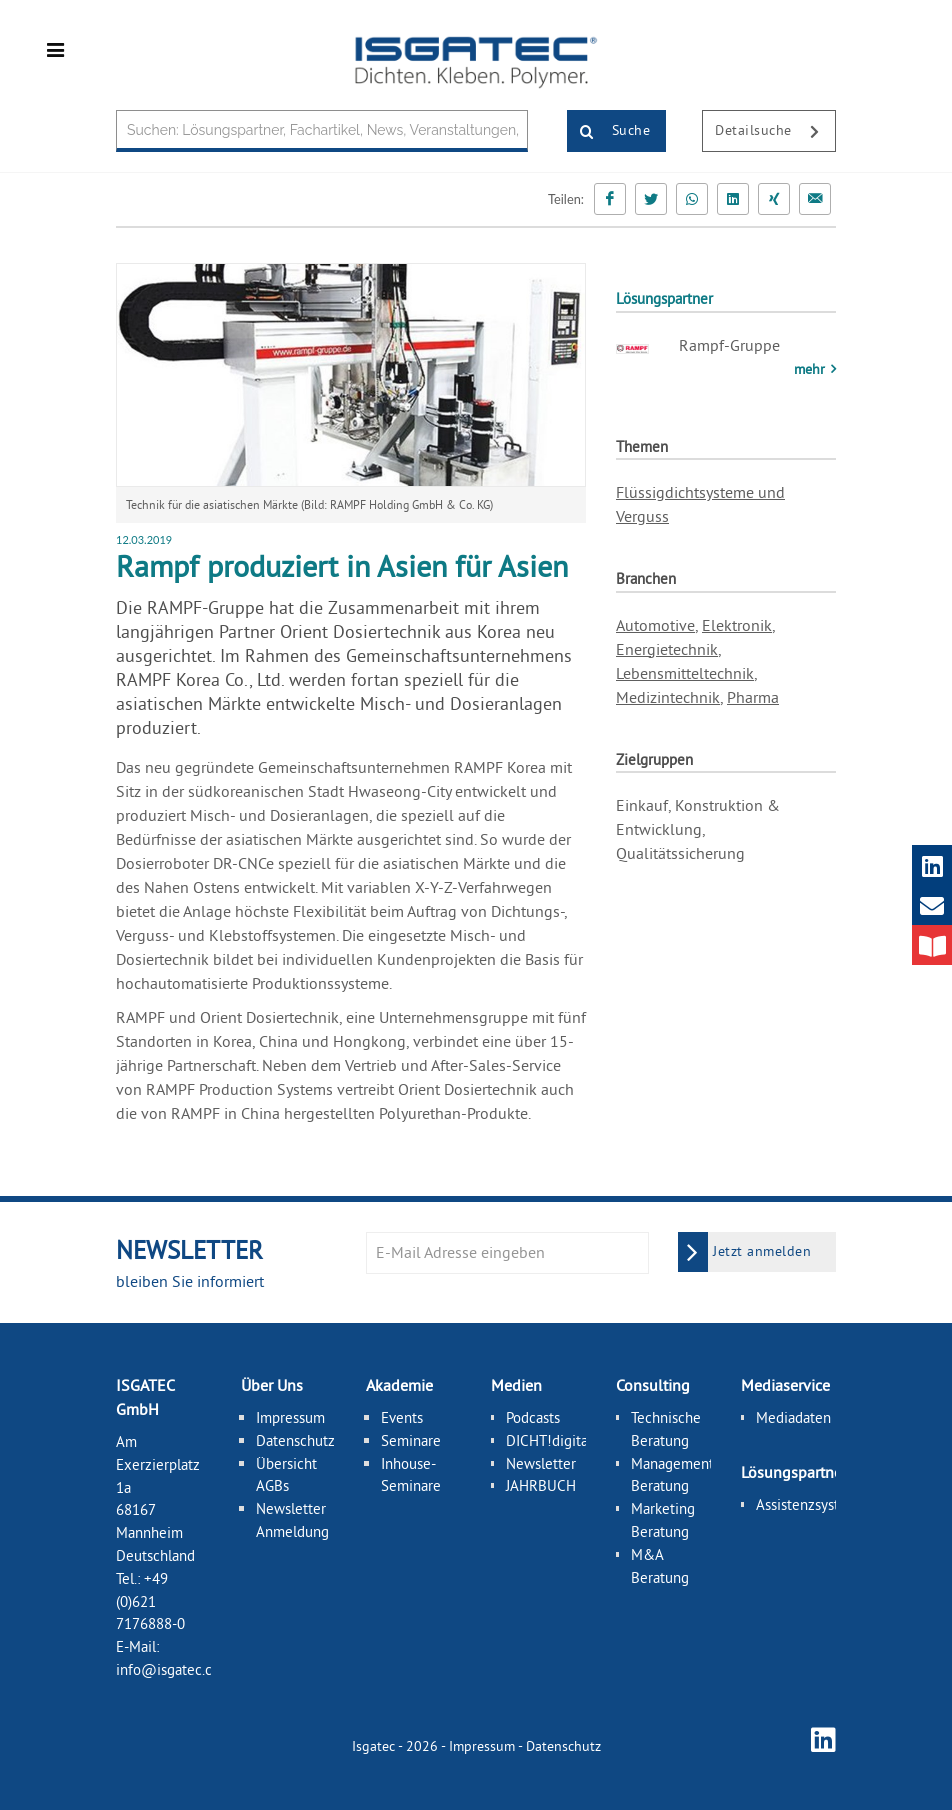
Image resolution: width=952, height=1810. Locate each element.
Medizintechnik (668, 697)
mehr (811, 369)
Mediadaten (793, 1417)
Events (402, 1417)
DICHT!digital (549, 1439)
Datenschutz (295, 1439)
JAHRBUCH (541, 1485)
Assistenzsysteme (811, 1503)
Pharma (753, 697)
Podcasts (533, 1417)
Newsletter (541, 1462)
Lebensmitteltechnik (685, 673)
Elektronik (737, 625)
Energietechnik (667, 649)
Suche (608, 132)
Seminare (411, 1439)
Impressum (290, 1417)
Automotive (655, 625)
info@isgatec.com (174, 1669)
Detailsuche (775, 132)
